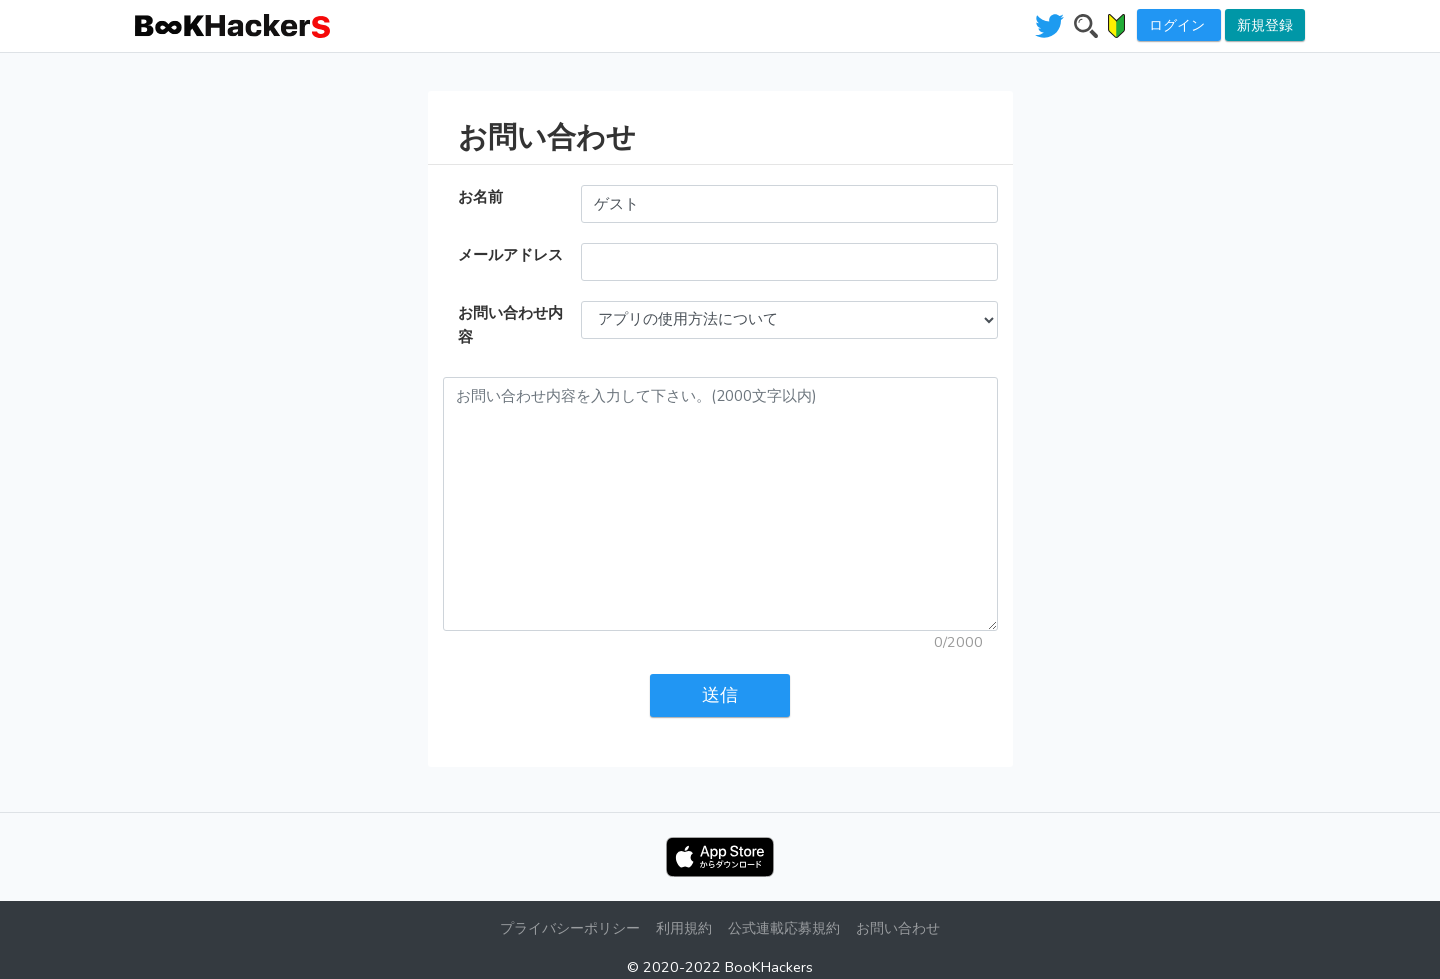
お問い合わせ (898, 928)
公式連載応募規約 (784, 928)
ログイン (1179, 25)
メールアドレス (510, 255)
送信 (720, 695)
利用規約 (684, 928)
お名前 (480, 197)
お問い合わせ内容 (510, 325)
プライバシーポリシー (570, 928)
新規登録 (1265, 25)
